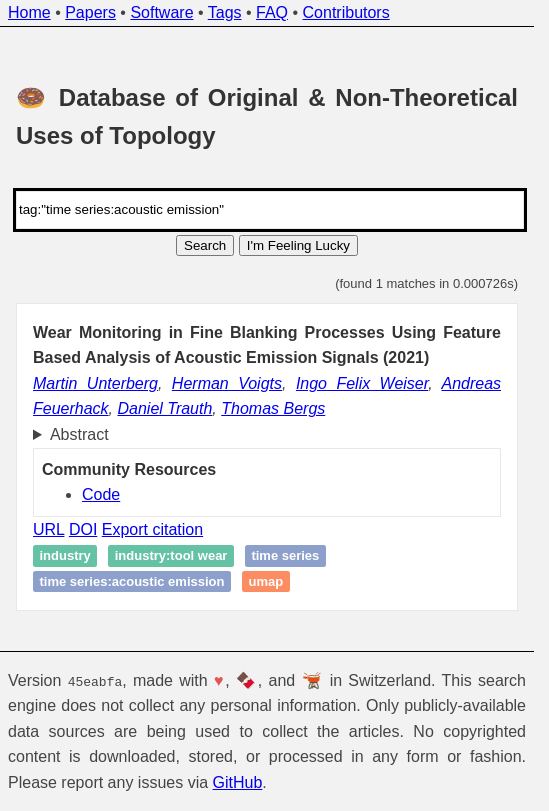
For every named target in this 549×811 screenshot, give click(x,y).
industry (65, 555)
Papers (90, 12)
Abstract (79, 434)
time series (285, 555)
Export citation (152, 529)
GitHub (238, 782)
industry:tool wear (171, 555)
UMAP (265, 581)
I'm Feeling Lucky (298, 245)
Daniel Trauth (164, 408)
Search (205, 245)
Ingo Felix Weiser (362, 383)
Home (29, 12)
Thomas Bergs (273, 408)
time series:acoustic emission (132, 581)
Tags (225, 12)
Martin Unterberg (95, 383)
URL (48, 529)
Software (161, 12)
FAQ (272, 12)
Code (101, 494)
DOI (83, 529)
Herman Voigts (227, 383)
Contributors (346, 12)
